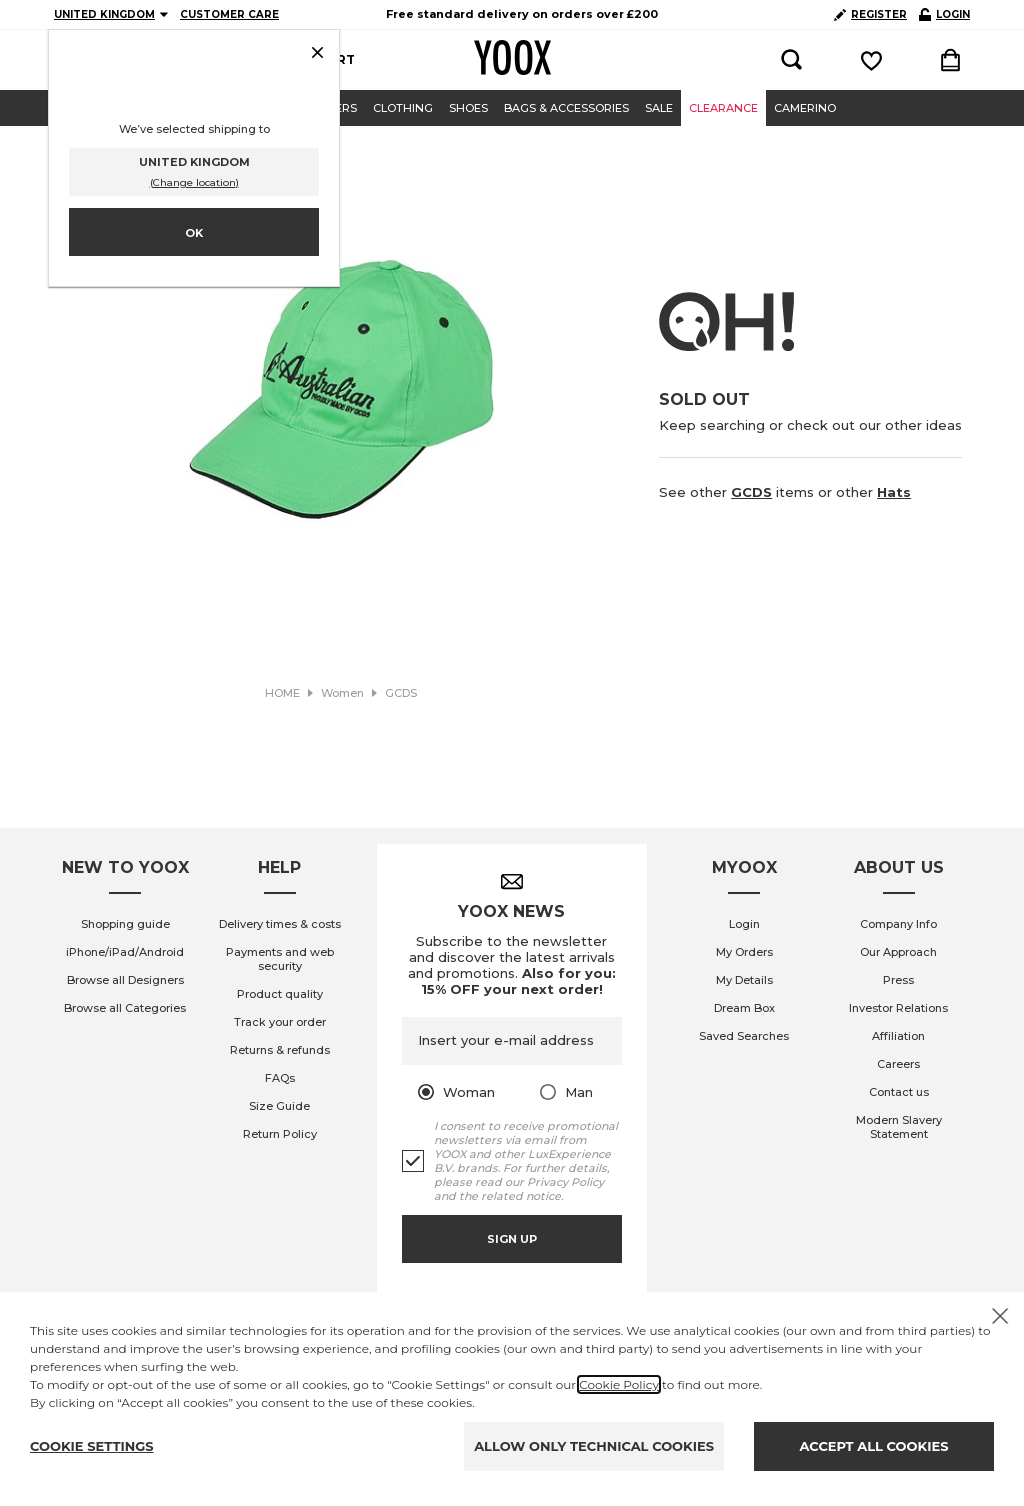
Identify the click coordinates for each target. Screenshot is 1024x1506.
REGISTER (870, 14)
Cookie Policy (619, 1384)
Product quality (280, 994)
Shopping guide (125, 924)
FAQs (280, 1078)
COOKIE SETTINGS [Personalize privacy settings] (92, 1446)
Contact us (899, 1092)
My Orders (744, 952)
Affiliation (898, 1036)
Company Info (898, 924)
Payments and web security (280, 959)
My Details (744, 980)
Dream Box (744, 1008)
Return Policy (280, 1134)
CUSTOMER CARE (229, 14)
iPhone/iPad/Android (125, 952)
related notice (521, 1196)
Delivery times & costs (280, 924)
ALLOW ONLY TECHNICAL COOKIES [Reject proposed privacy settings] (594, 1446)
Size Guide (279, 1106)
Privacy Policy (565, 1182)
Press (898, 980)
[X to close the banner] (1000, 1316)
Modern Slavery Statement (899, 1127)
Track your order (280, 1022)
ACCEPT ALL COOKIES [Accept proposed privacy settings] (874, 1446)
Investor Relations (898, 1008)
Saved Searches (744, 1036)
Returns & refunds (280, 1050)
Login (744, 924)
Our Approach (898, 952)
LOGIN (944, 14)
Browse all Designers (125, 980)
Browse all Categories (125, 1008)
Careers (898, 1064)
